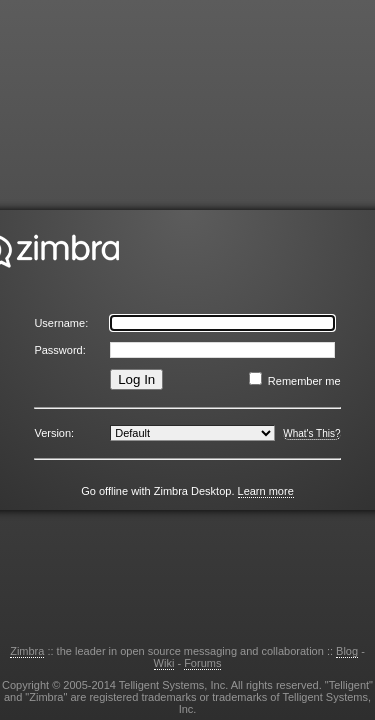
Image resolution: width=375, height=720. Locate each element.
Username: (61, 323)
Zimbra (27, 651)
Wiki (164, 663)
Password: (59, 350)
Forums (202, 663)
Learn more (266, 491)
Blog (347, 651)
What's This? (311, 433)
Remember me (304, 381)
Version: (54, 433)
